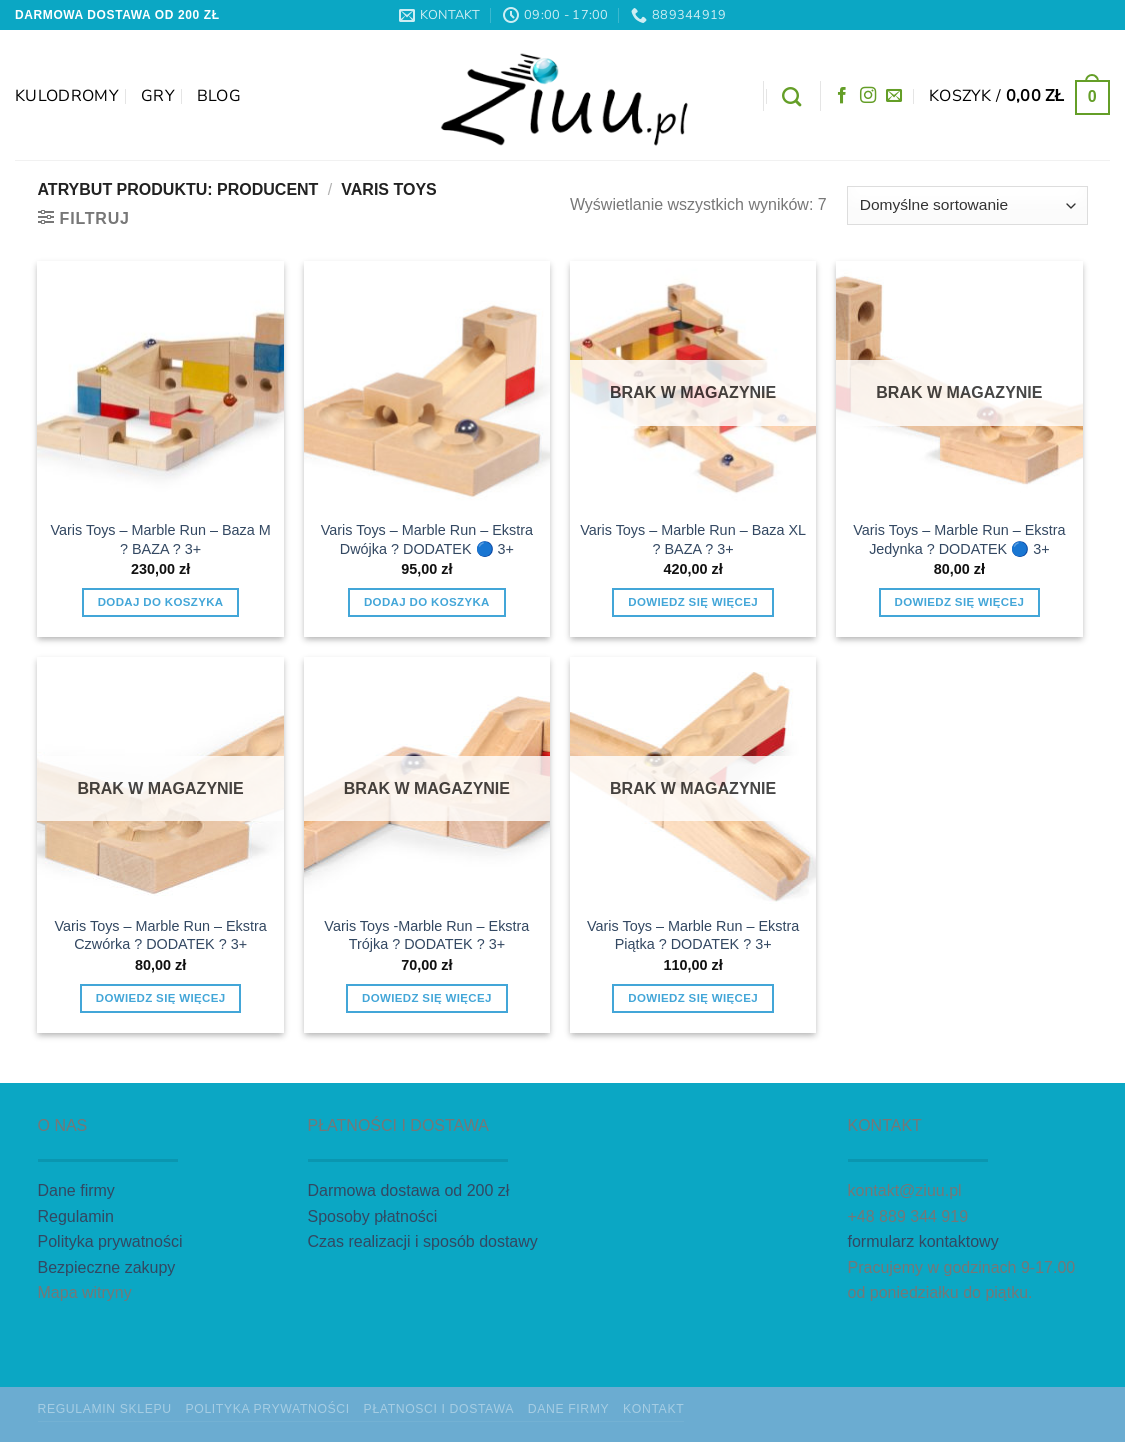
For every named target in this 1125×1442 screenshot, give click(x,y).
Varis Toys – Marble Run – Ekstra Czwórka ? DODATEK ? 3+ (161, 935)
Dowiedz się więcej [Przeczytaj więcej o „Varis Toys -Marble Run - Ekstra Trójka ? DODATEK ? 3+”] (427, 998)
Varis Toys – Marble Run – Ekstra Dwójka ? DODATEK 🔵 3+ (427, 539)
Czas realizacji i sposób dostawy (423, 1241)
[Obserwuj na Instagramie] (868, 96)
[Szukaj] (791, 96)
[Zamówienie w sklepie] (967, 205)
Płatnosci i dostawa (439, 1409)
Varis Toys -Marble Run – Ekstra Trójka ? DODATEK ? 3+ (426, 935)
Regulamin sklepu (105, 1409)
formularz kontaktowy (923, 1241)
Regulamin (76, 1216)
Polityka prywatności (110, 1241)
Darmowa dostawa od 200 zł (409, 1190)
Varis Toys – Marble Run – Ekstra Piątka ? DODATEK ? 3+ (693, 935)
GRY (158, 96)
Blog (219, 96)
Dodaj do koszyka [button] (161, 602)
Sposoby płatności (373, 1216)
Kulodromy (67, 96)
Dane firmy (76, 1190)
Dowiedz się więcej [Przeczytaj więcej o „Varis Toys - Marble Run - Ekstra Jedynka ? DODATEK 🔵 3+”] (960, 602)
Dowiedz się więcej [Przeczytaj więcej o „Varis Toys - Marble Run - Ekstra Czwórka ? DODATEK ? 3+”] (161, 998)
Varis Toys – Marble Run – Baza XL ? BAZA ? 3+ (693, 539)
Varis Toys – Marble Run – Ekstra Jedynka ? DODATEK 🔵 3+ (959, 539)
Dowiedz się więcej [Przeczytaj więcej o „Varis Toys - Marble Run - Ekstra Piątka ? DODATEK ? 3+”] (693, 998)
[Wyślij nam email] (894, 96)
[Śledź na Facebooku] (842, 96)
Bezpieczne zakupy (107, 1267)
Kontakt (653, 1409)
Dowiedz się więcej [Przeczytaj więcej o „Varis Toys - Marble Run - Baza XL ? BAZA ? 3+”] (693, 602)
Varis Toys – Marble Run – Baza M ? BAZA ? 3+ (161, 539)
